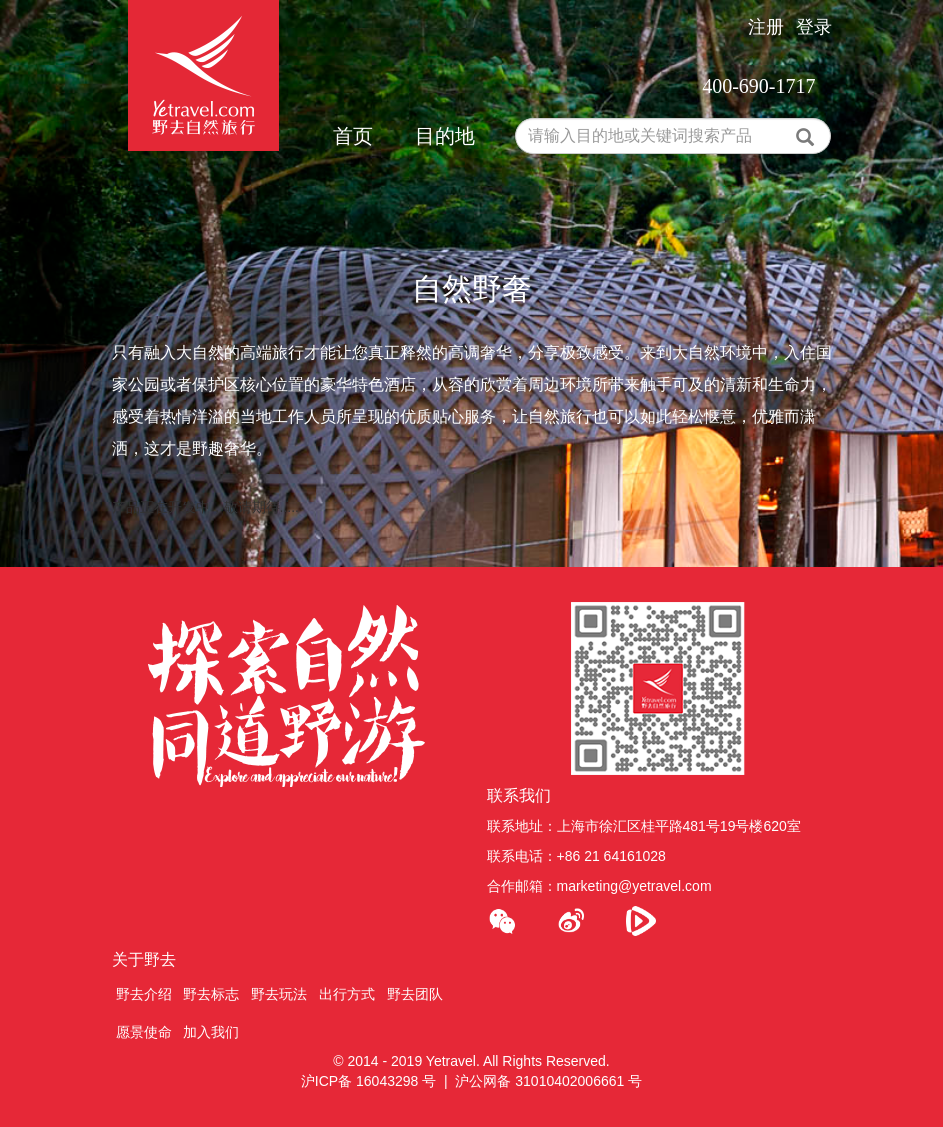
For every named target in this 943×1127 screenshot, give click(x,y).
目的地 (445, 136)
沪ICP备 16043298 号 (368, 1081)
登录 (814, 27)
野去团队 (415, 994)
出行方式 (347, 994)
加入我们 (211, 1032)
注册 (766, 27)
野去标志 (211, 994)
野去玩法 (279, 994)
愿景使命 (144, 1032)
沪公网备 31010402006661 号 (548, 1081)
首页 (353, 136)
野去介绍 (144, 994)
